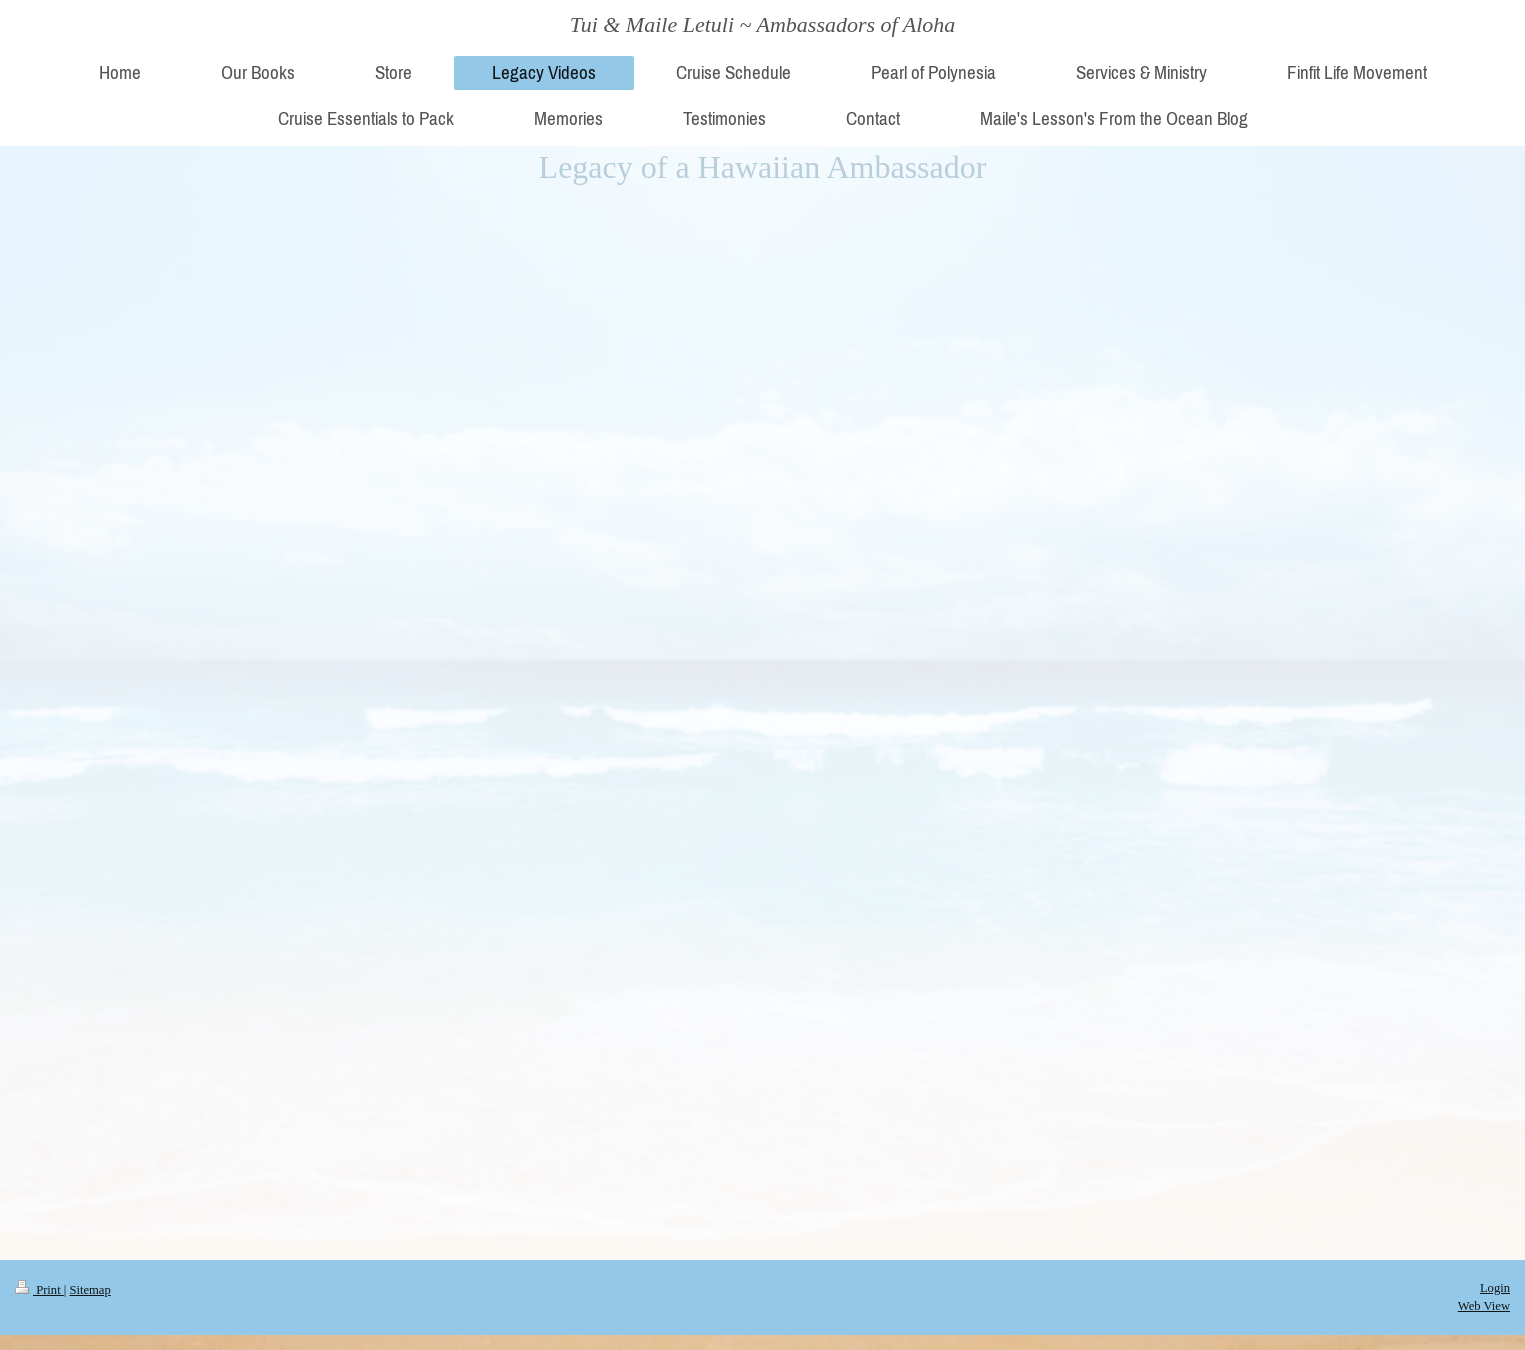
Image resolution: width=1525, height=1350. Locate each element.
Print (39, 1290)
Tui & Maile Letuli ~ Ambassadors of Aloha (763, 24)
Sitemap (89, 1290)
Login (1495, 1288)
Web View (1484, 1306)
